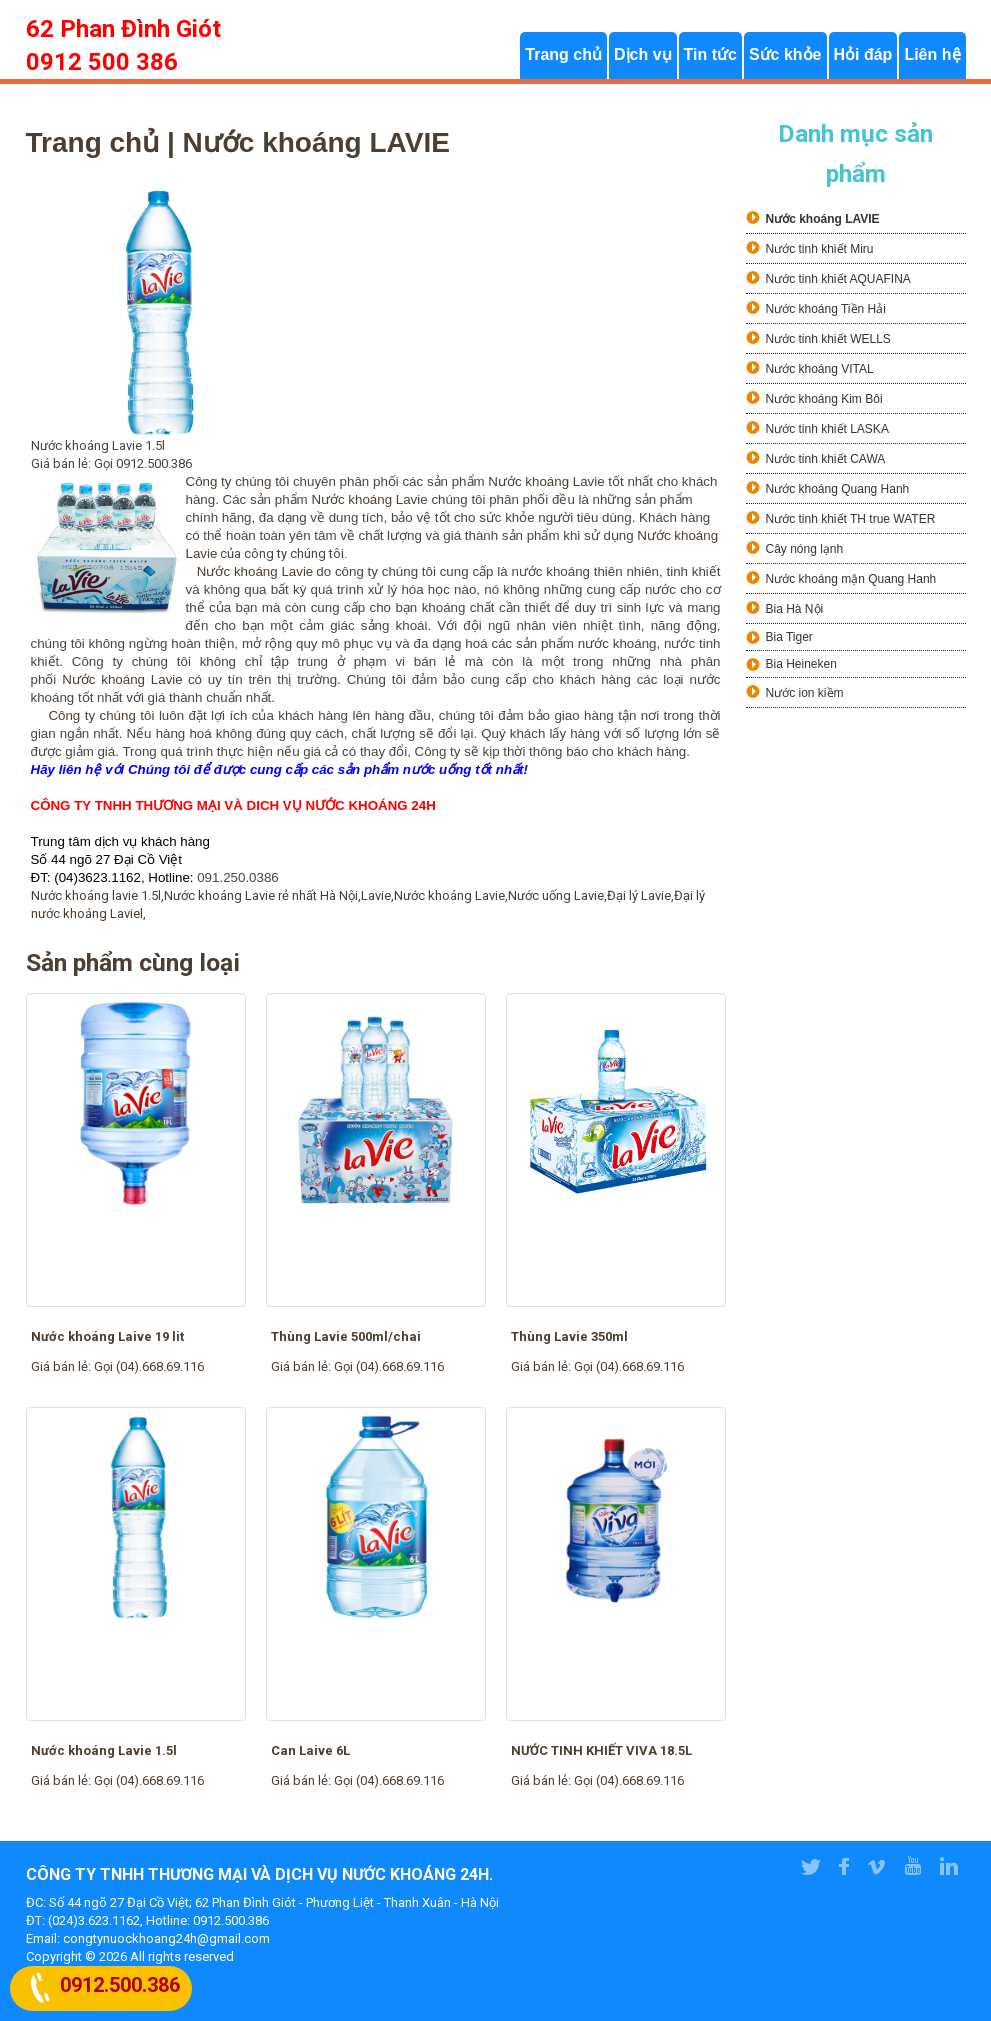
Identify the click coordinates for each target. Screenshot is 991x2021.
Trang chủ (563, 55)
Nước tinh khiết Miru (820, 249)
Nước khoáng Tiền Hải (826, 309)
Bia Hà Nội (795, 609)
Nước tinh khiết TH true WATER (851, 519)
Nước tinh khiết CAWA (826, 459)
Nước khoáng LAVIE (823, 219)
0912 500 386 (102, 62)
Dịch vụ (643, 55)
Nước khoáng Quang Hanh (838, 489)
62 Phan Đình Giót (123, 29)
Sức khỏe (785, 55)
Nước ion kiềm (805, 693)
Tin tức (710, 55)
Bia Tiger (789, 637)
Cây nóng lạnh (805, 549)
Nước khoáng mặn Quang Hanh (851, 579)
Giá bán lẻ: (62, 1366)
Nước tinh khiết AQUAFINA (838, 279)
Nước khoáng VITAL (820, 369)
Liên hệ (932, 55)
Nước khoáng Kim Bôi (824, 399)
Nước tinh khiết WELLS (828, 339)
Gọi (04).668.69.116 (149, 1366)
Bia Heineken (801, 664)
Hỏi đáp (863, 55)
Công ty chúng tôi (101, 715)
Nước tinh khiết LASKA (827, 429)
